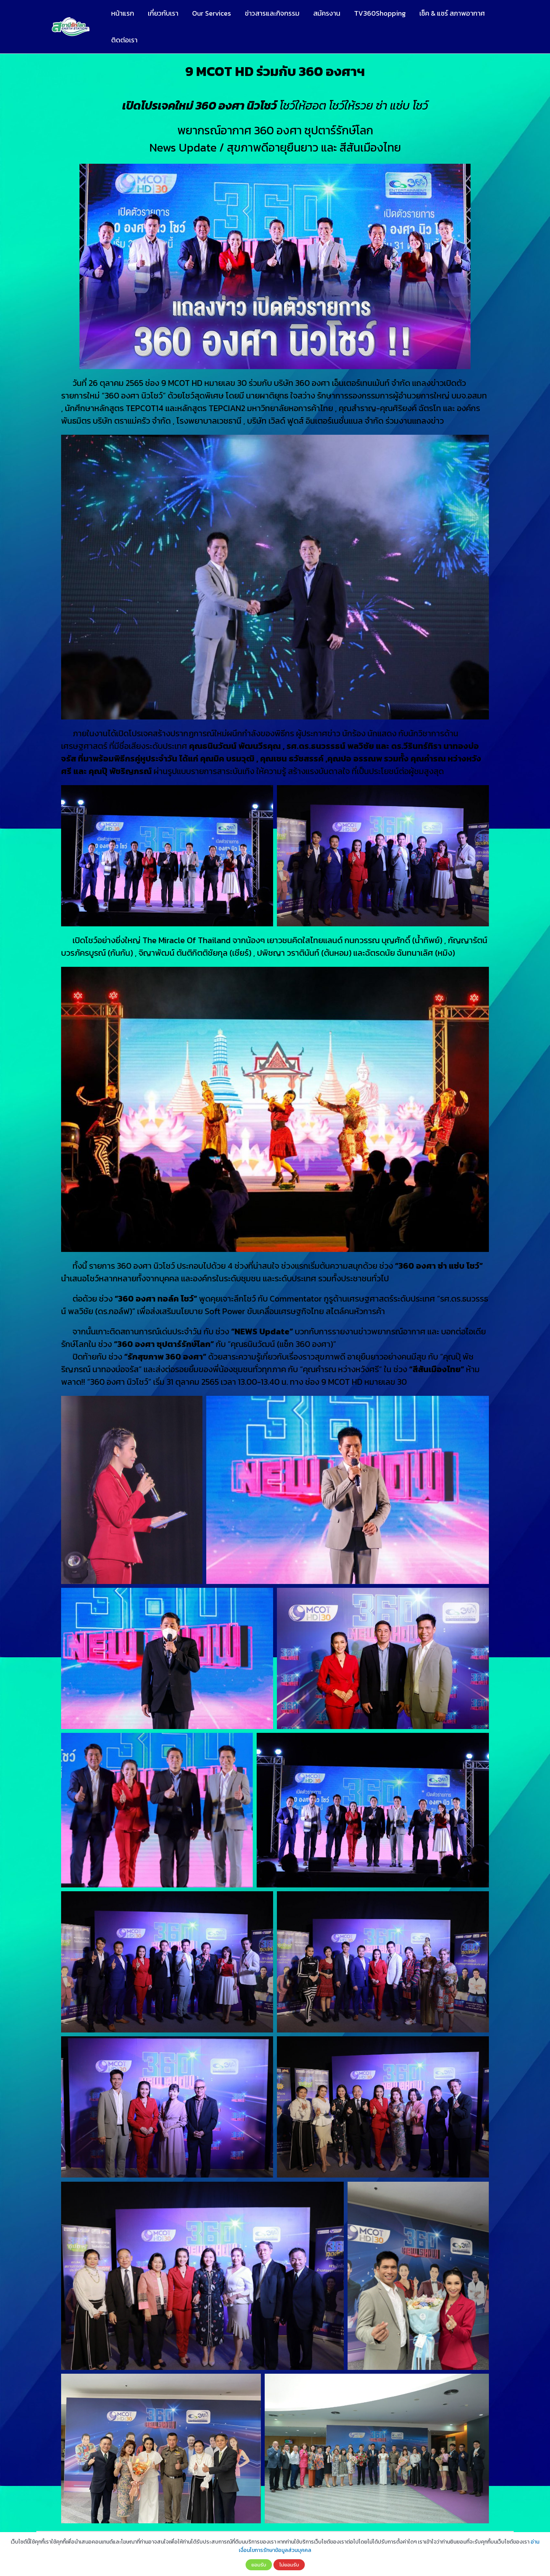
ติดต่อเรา (124, 40)
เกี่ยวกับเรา (163, 13)
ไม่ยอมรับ (289, 2564)
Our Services (211, 13)
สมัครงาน (326, 13)
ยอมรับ (258, 2564)
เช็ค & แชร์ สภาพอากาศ (452, 13)
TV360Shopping (380, 13)
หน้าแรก (122, 13)
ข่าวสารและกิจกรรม (272, 13)
